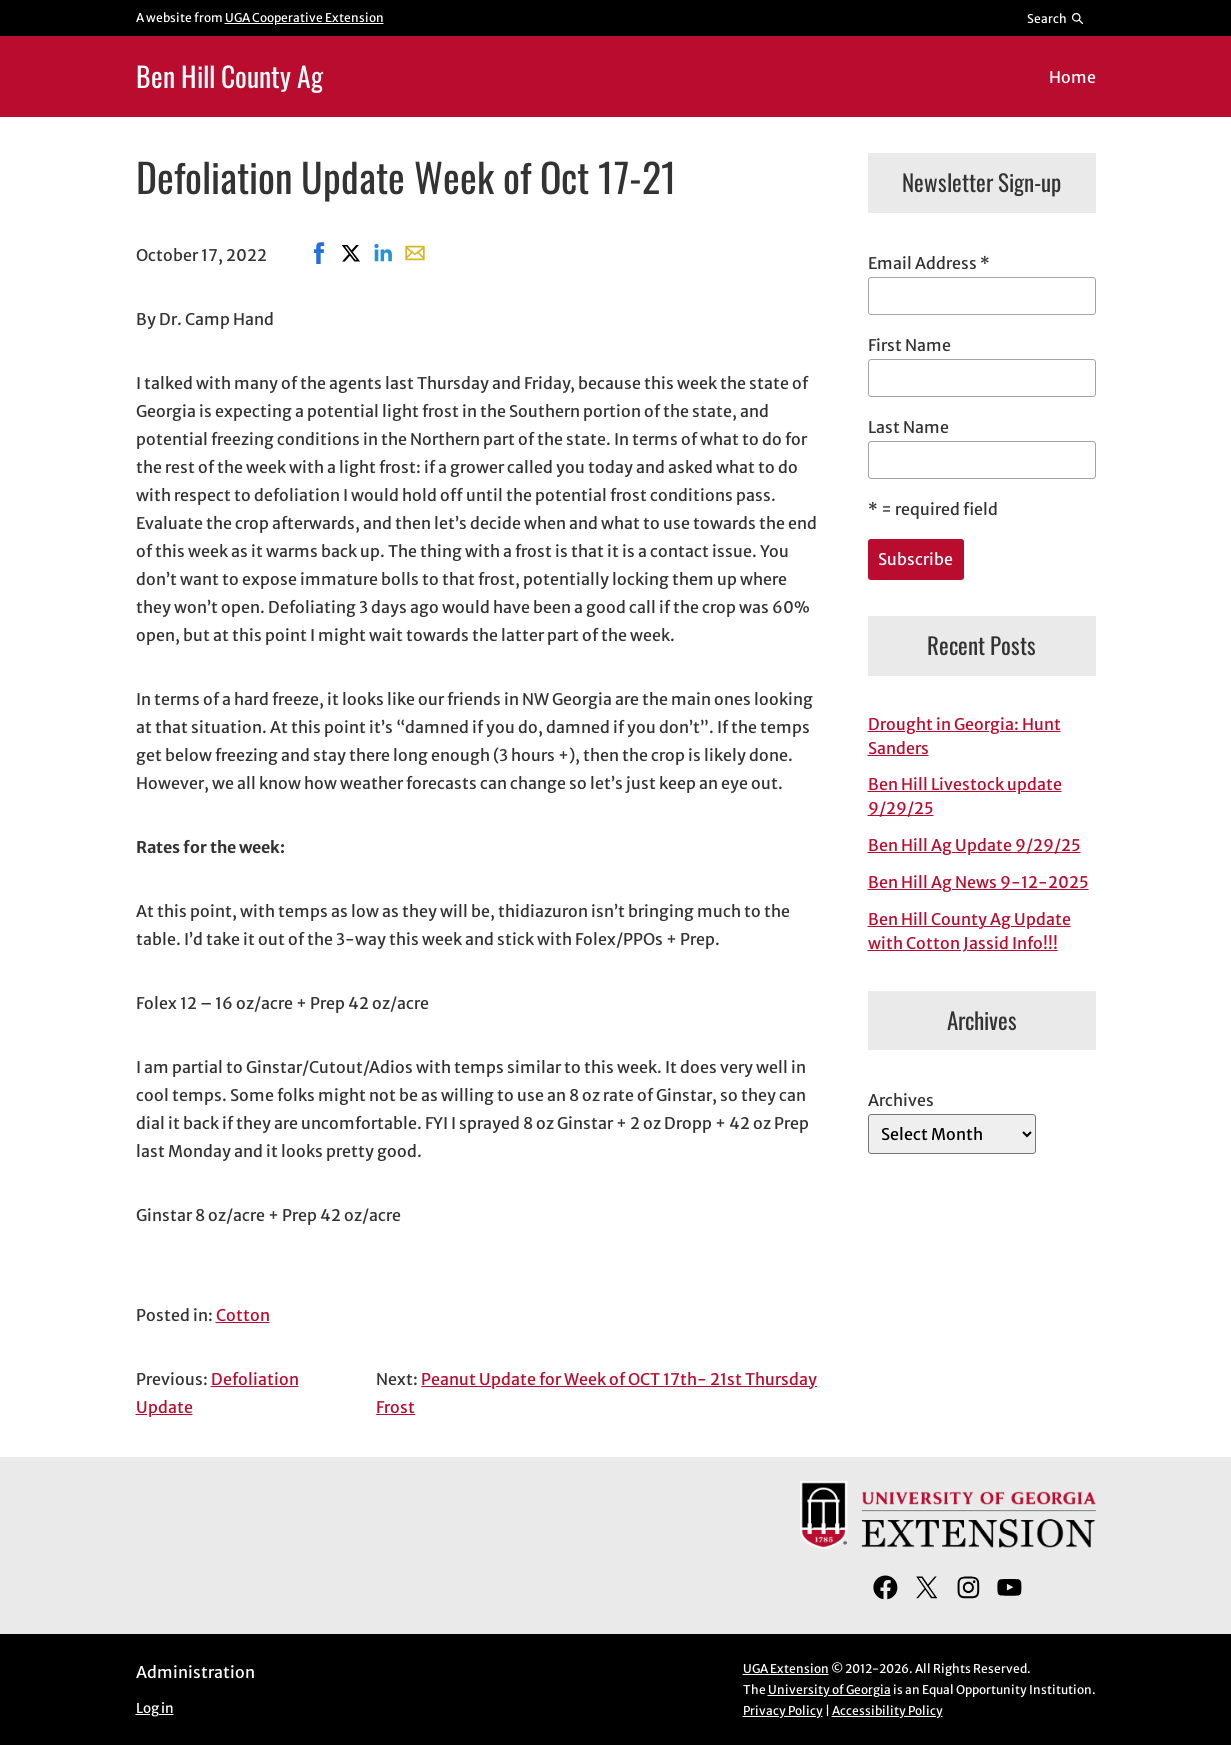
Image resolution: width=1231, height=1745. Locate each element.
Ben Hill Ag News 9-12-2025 (978, 882)
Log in (155, 1708)
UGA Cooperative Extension (304, 17)
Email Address (929, 263)
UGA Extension (786, 1668)
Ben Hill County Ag (229, 75)
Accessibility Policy (887, 1710)
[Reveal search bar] (1055, 18)
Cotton (243, 1315)
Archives (901, 1100)
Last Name (908, 427)
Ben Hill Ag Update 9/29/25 (974, 845)
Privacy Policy (783, 1710)
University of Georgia (829, 1689)
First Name (909, 345)
